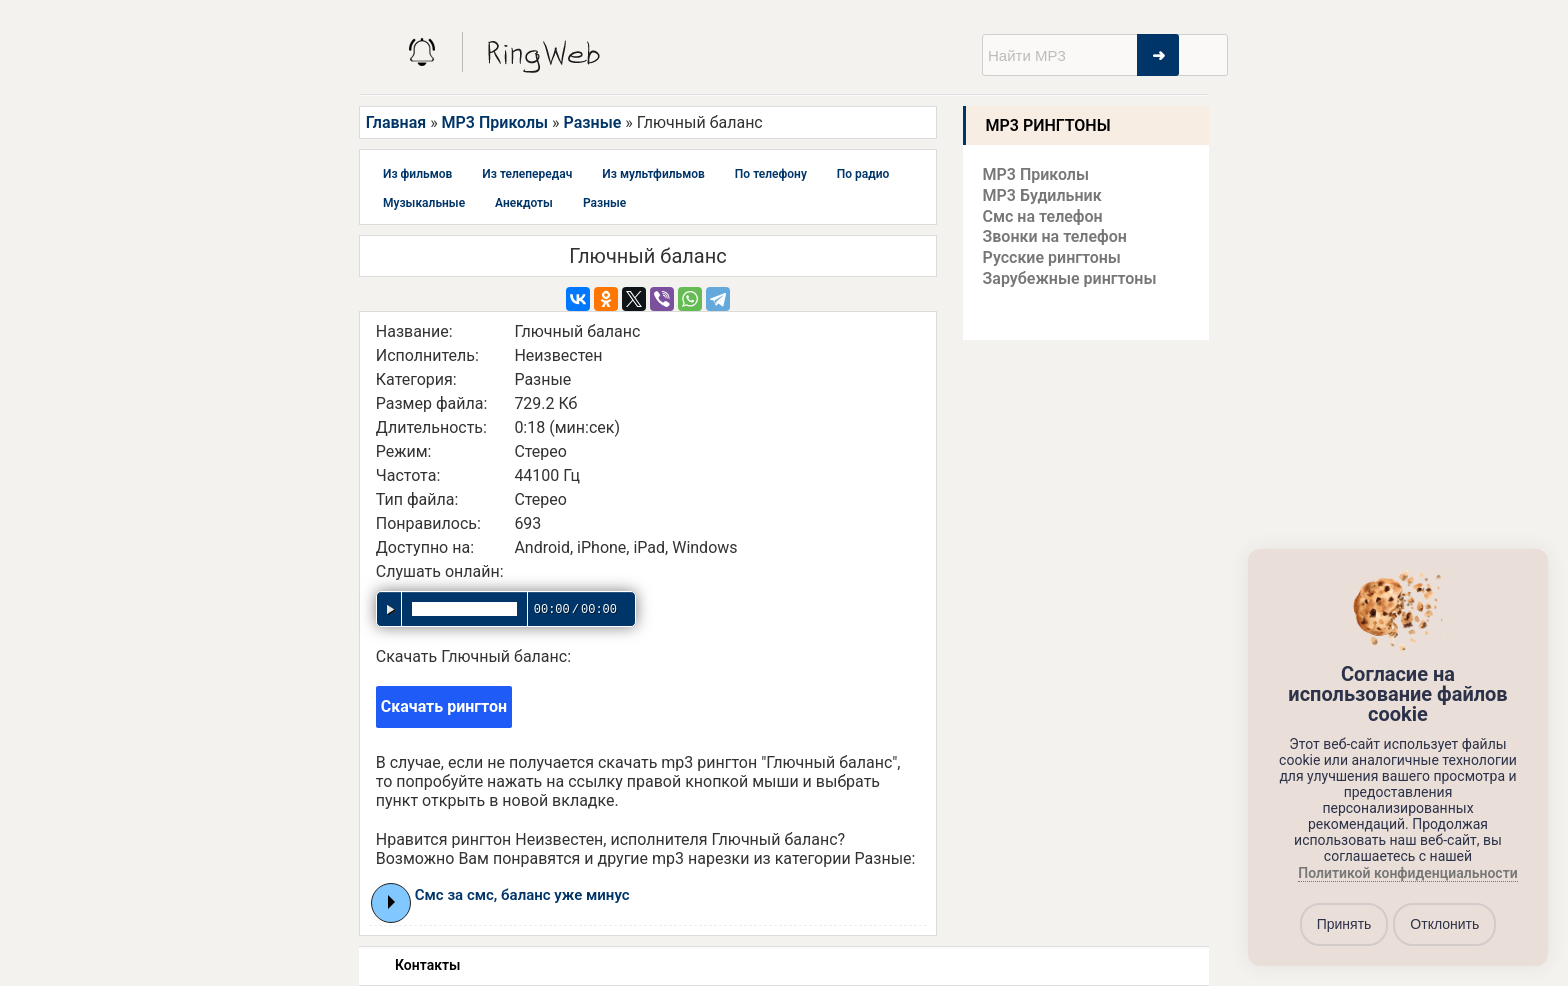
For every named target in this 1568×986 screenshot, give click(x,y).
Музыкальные (424, 203)
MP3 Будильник (1042, 195)
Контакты (427, 965)
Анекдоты (524, 203)
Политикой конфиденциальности (1407, 873)
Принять (1344, 924)
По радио (863, 174)
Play (391, 902)
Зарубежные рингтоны (1070, 278)
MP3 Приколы (495, 122)
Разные (593, 122)
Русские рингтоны (1052, 257)
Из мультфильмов (653, 174)
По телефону (771, 174)
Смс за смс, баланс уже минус (522, 895)
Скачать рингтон (444, 706)
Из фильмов (417, 174)
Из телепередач (527, 174)
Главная (396, 122)
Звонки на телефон (1055, 236)
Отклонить (1444, 924)
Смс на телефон (1043, 216)
